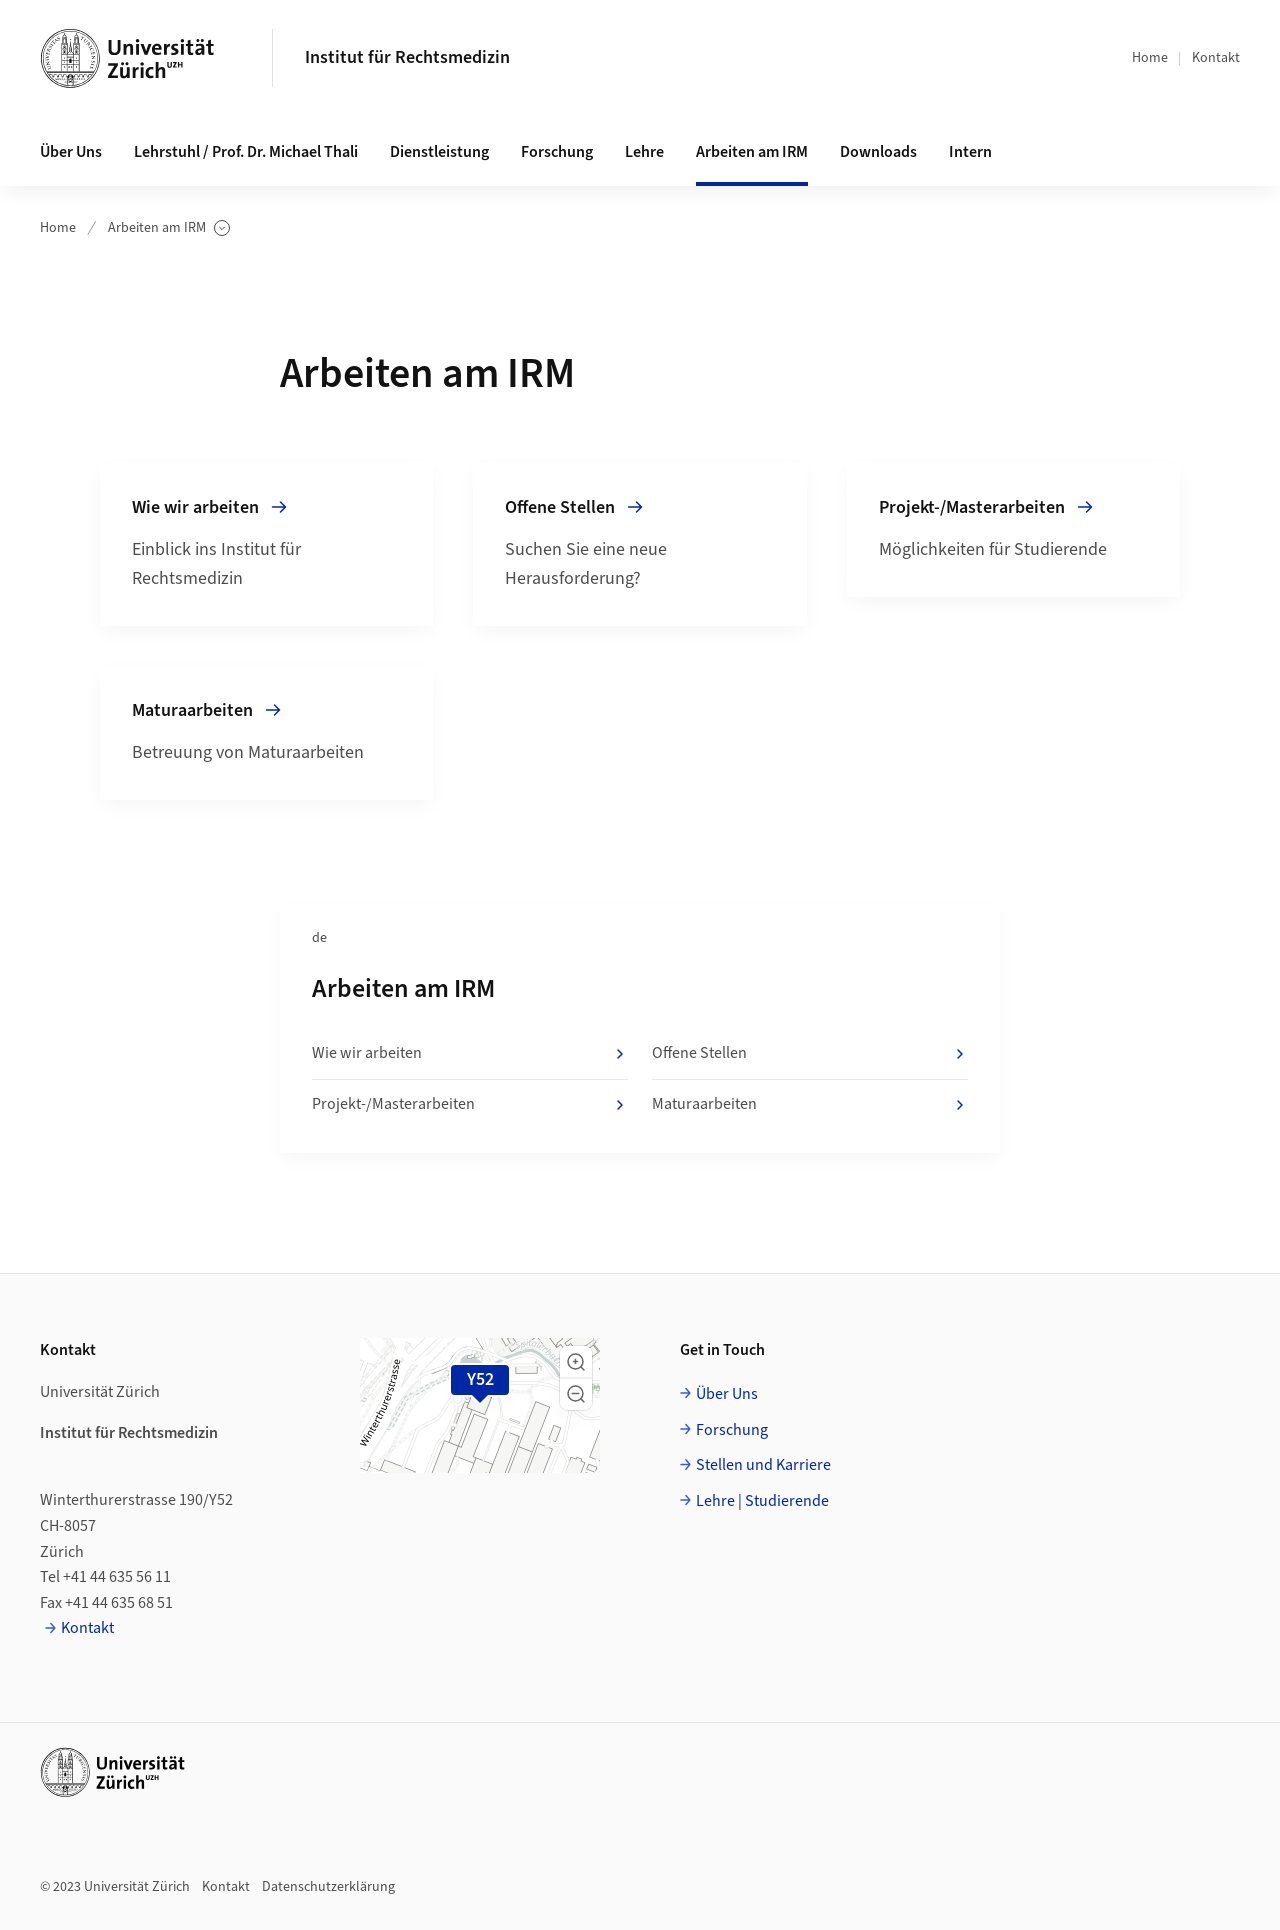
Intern (970, 152)
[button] (576, 1362)
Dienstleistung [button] (439, 152)
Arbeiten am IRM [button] (752, 152)
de (319, 938)
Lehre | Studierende (762, 1501)
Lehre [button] (644, 152)
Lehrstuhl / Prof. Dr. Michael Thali (246, 152)
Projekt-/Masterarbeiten (470, 1105)
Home (1150, 58)
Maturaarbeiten (810, 1105)
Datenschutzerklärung (328, 1887)
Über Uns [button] (71, 152)
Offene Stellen (810, 1054)
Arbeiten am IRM (169, 228)
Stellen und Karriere (763, 1465)
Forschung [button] (557, 152)
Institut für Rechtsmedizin (407, 57)
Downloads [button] (878, 152)
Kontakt (1216, 58)
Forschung (732, 1430)
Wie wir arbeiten (470, 1054)
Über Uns (727, 1394)
